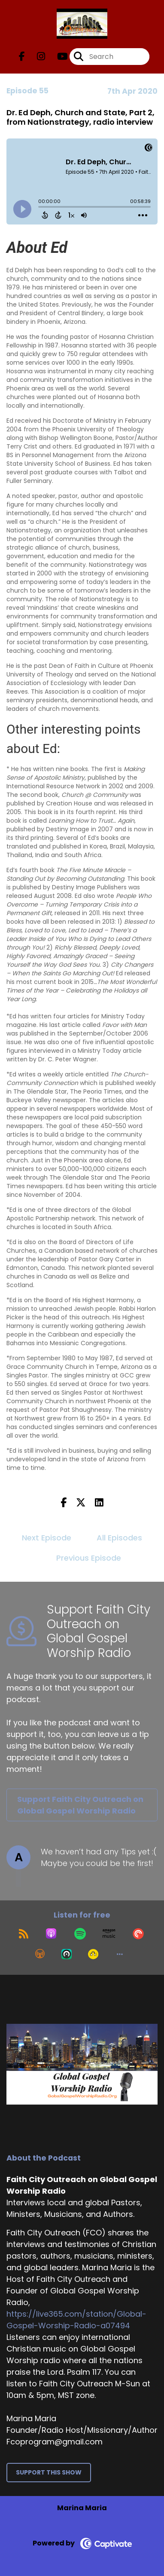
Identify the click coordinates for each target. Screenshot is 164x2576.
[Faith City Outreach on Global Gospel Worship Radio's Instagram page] (36, 56)
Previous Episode (88, 1557)
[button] (119, 1954)
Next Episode (46, 1537)
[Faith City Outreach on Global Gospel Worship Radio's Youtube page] (57, 56)
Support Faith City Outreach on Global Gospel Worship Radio (80, 1805)
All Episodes (119, 1537)
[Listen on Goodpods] (93, 1954)
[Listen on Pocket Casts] (138, 1933)
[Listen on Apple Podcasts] (51, 1933)
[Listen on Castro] (66, 1954)
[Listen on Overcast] (40, 1954)
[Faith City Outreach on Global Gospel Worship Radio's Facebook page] (22, 56)
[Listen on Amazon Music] (109, 1933)
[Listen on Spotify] (80, 1933)
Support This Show (49, 2472)
